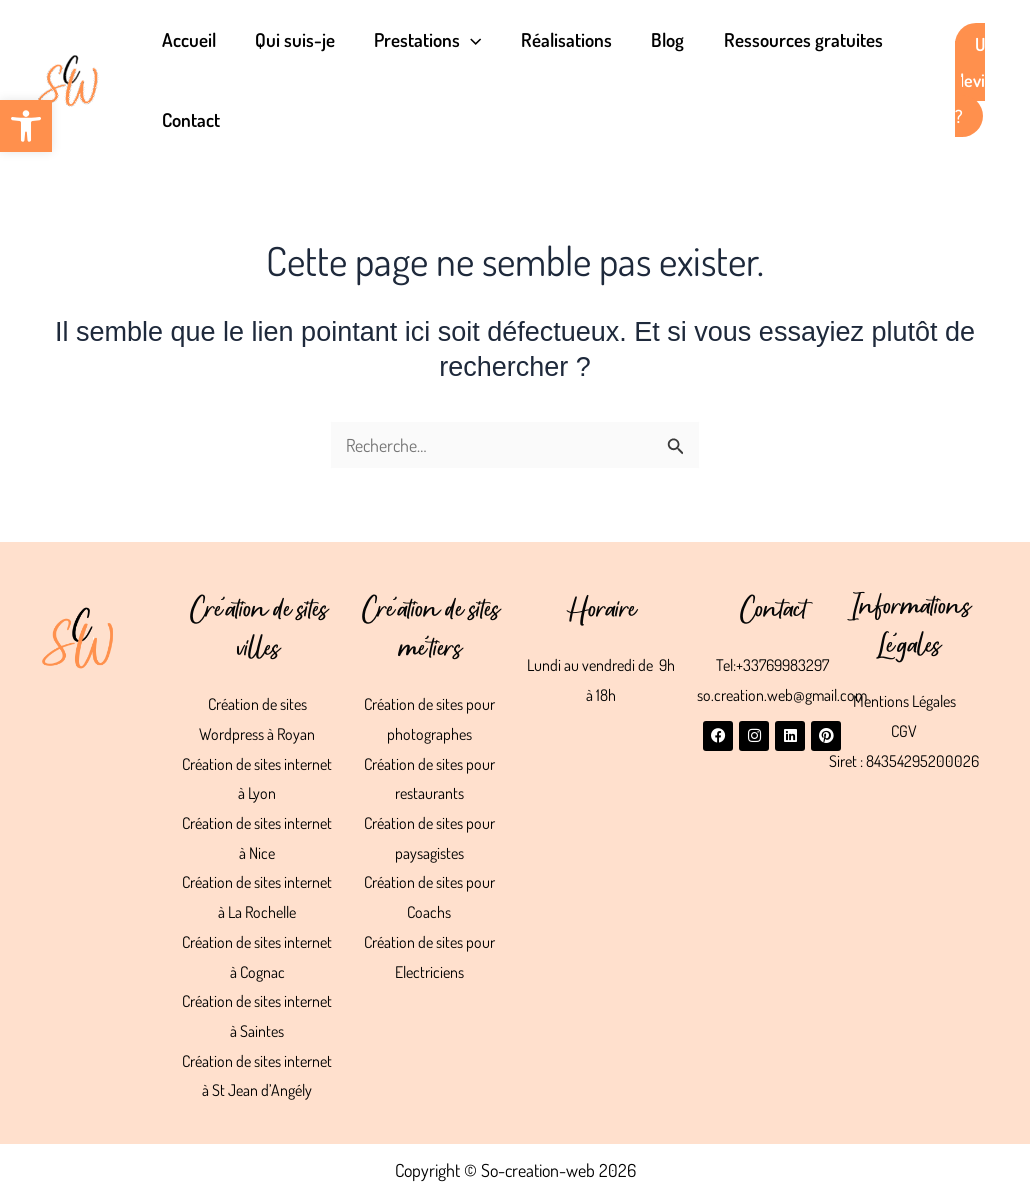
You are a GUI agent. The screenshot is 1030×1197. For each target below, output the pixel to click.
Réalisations (561, 39)
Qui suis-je (293, 39)
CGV (904, 731)
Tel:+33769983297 (772, 665)
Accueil (188, 39)
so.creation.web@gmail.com (782, 695)
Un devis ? (970, 80)
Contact (190, 119)
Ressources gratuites (795, 39)
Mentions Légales (904, 701)
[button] (26, 126)
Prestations (424, 40)
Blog (661, 39)
